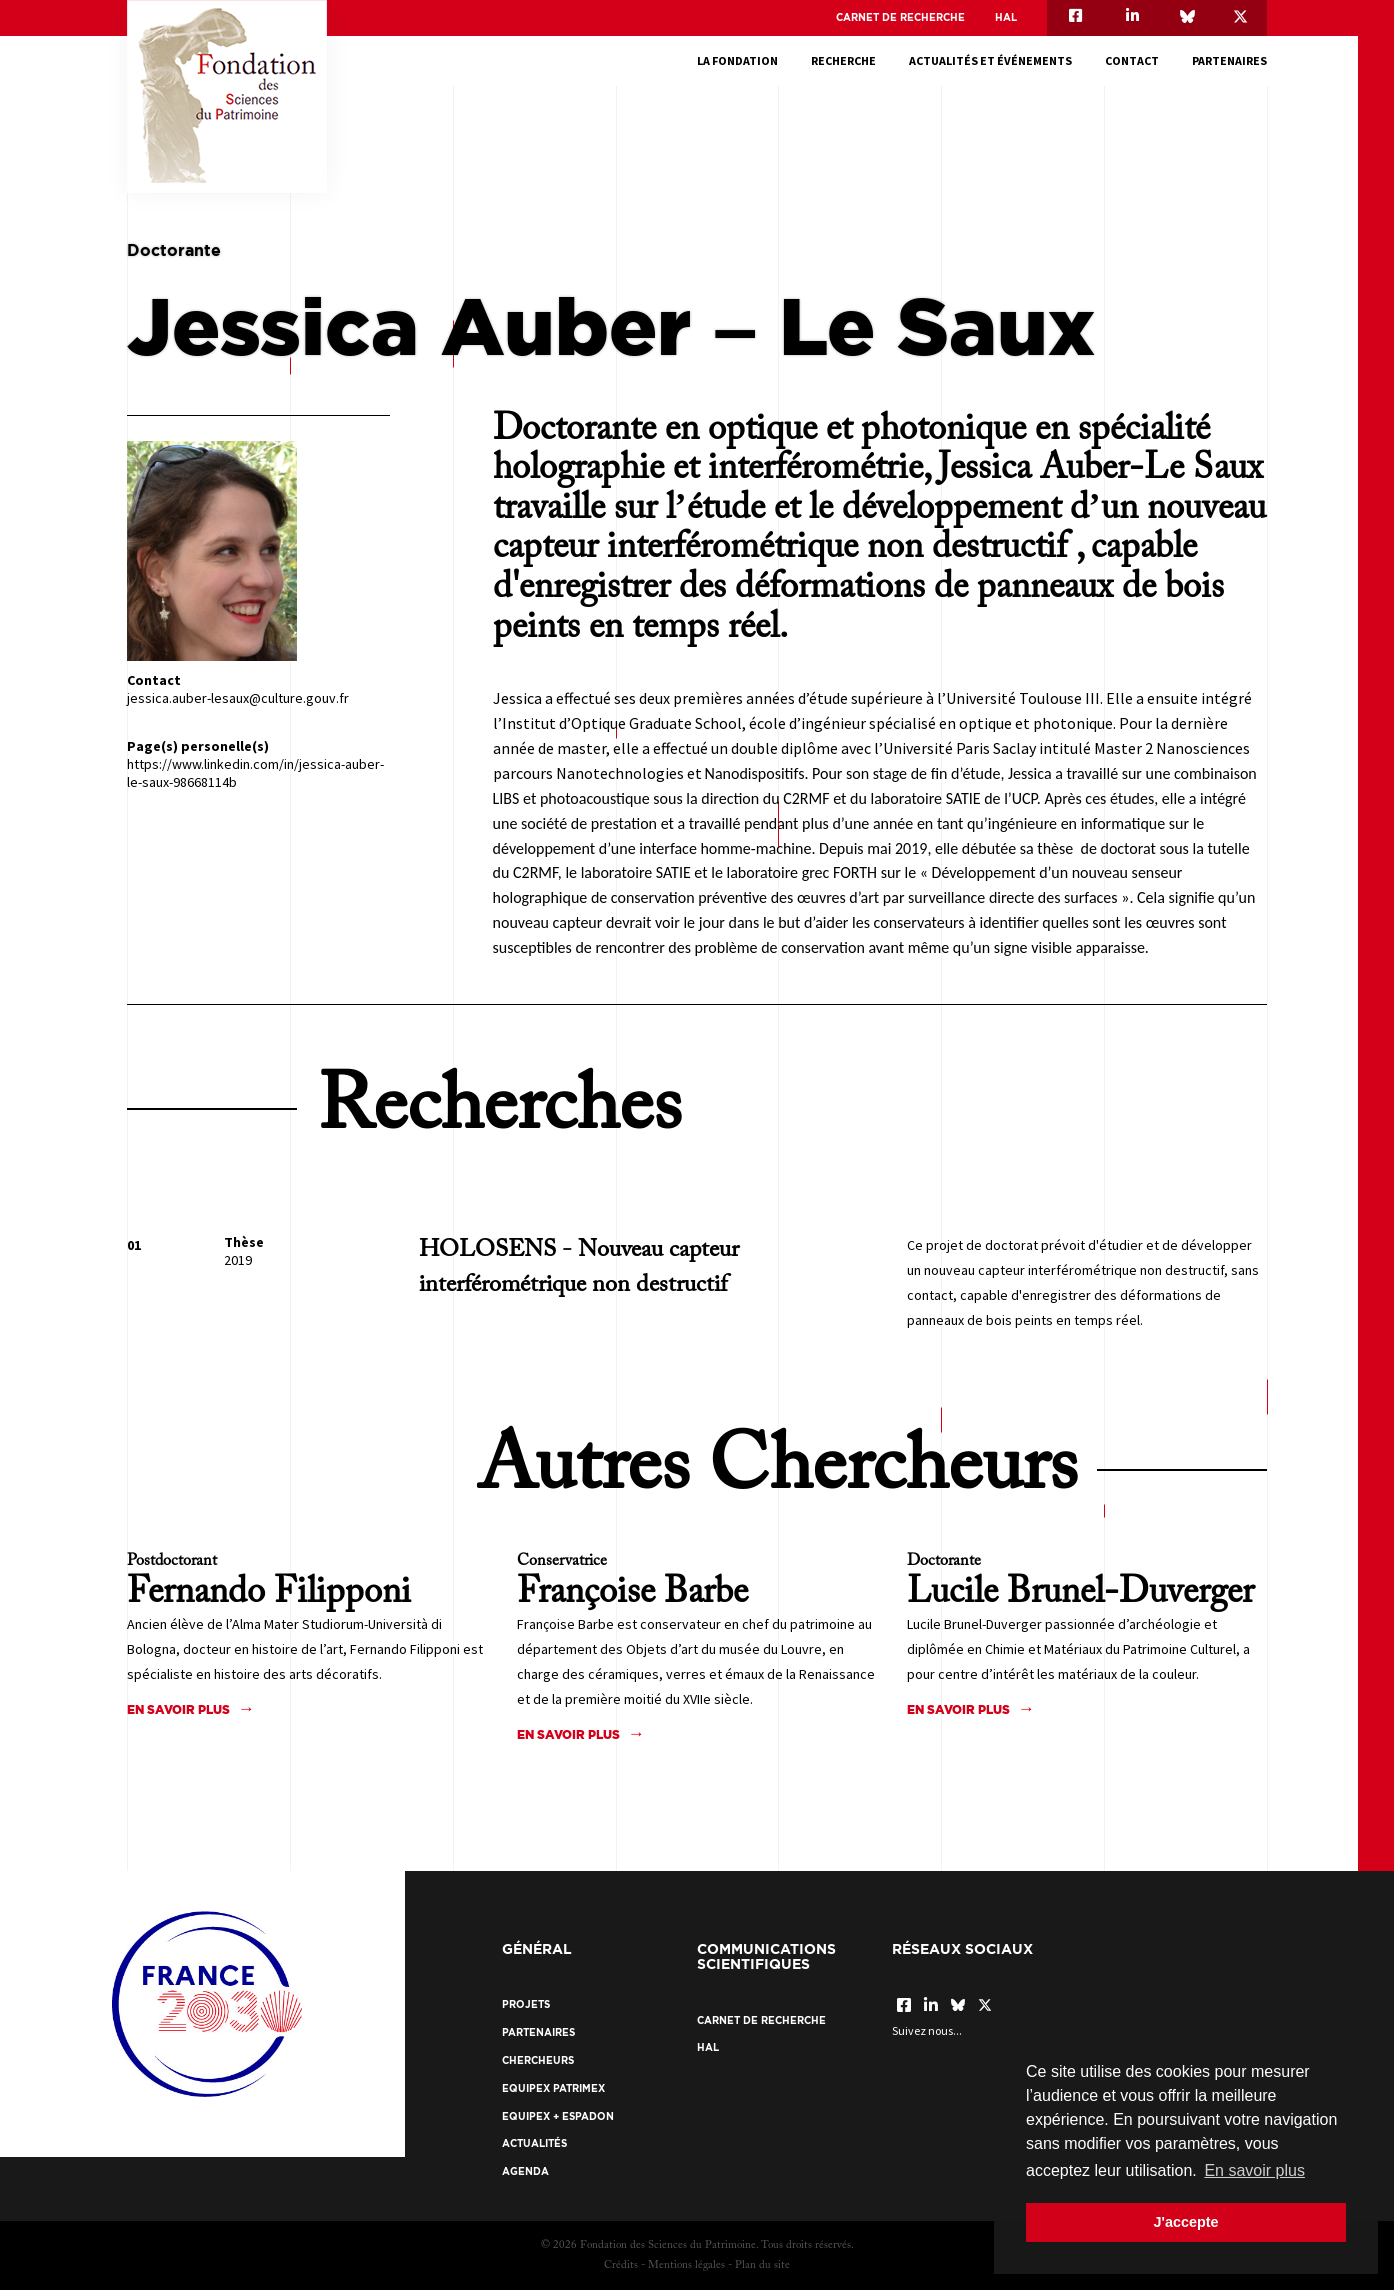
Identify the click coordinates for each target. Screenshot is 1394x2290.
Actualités (534, 2143)
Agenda (525, 2171)
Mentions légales (686, 2265)
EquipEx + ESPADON (558, 2116)
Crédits (621, 2265)
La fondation (737, 60)
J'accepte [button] (1185, 2222)
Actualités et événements (990, 60)
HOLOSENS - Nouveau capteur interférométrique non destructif (579, 1267)
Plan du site (762, 2265)
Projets (526, 2004)
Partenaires (1229, 60)
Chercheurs (538, 2060)
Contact (1132, 60)
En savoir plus (178, 1709)
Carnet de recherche (900, 17)
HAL (1006, 17)
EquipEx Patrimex (553, 2088)
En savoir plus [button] (1254, 2170)
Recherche (843, 60)
